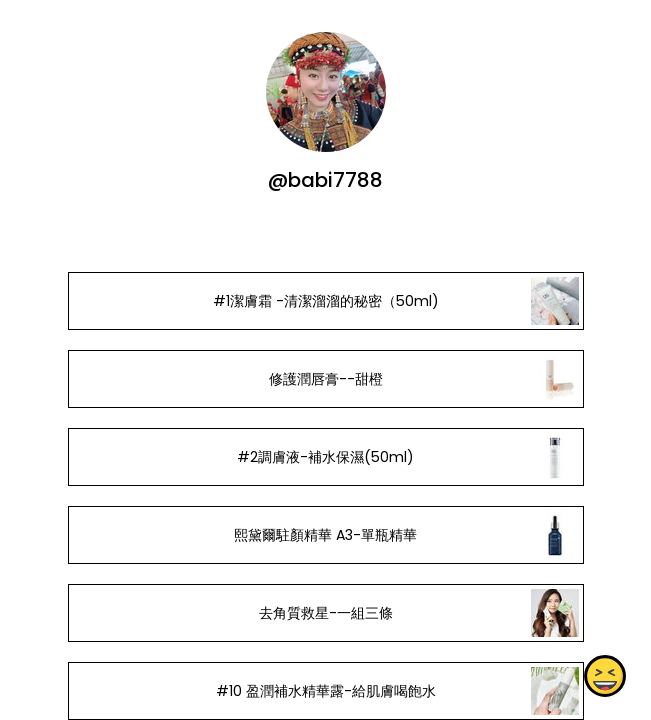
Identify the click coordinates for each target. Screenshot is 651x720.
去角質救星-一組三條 (325, 613)
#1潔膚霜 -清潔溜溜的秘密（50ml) (325, 301)
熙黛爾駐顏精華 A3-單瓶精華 (325, 535)
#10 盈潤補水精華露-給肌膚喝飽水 (325, 691)
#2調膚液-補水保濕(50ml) (325, 457)
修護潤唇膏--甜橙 (325, 379)
